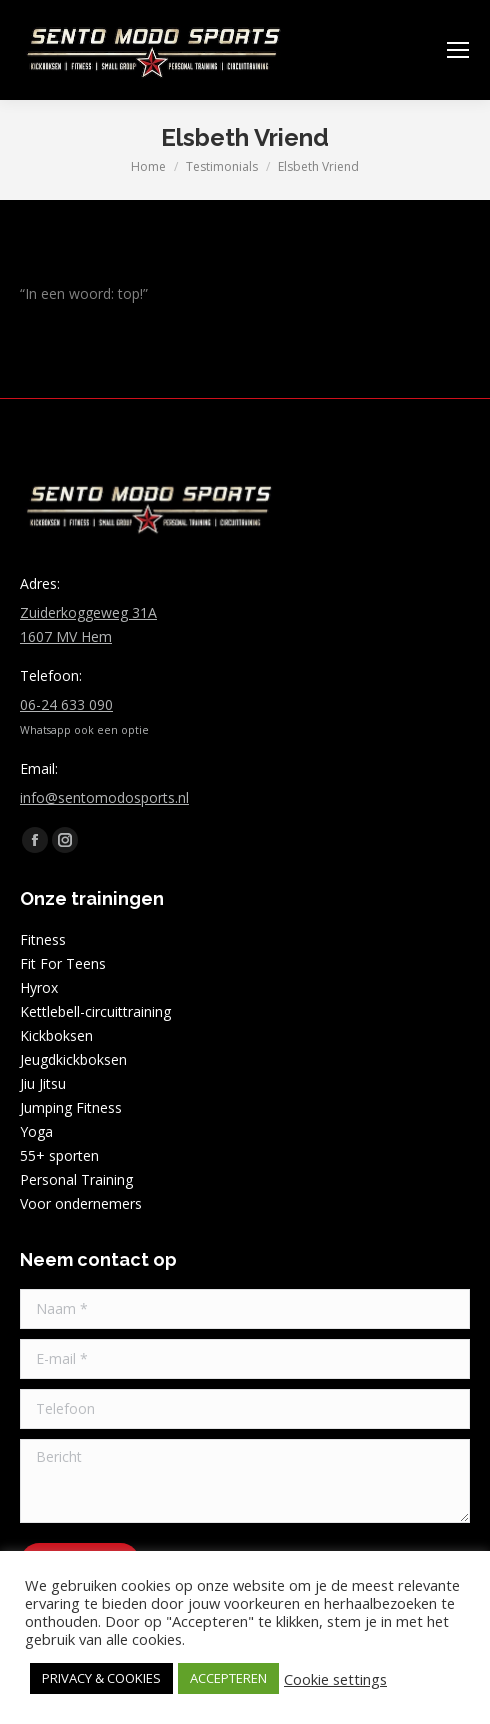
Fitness (43, 939)
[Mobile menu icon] (458, 50)
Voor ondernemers (81, 1203)
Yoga (36, 1131)
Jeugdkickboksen (73, 1059)
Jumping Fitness (71, 1107)
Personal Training (76, 1179)
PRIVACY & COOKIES (101, 1678)
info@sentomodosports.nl (104, 797)
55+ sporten (59, 1155)
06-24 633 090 (66, 704)
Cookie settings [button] (335, 1679)
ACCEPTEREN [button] (228, 1678)
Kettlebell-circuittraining (95, 1011)
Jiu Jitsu (43, 1083)
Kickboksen (56, 1035)
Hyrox (39, 987)
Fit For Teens (63, 963)
